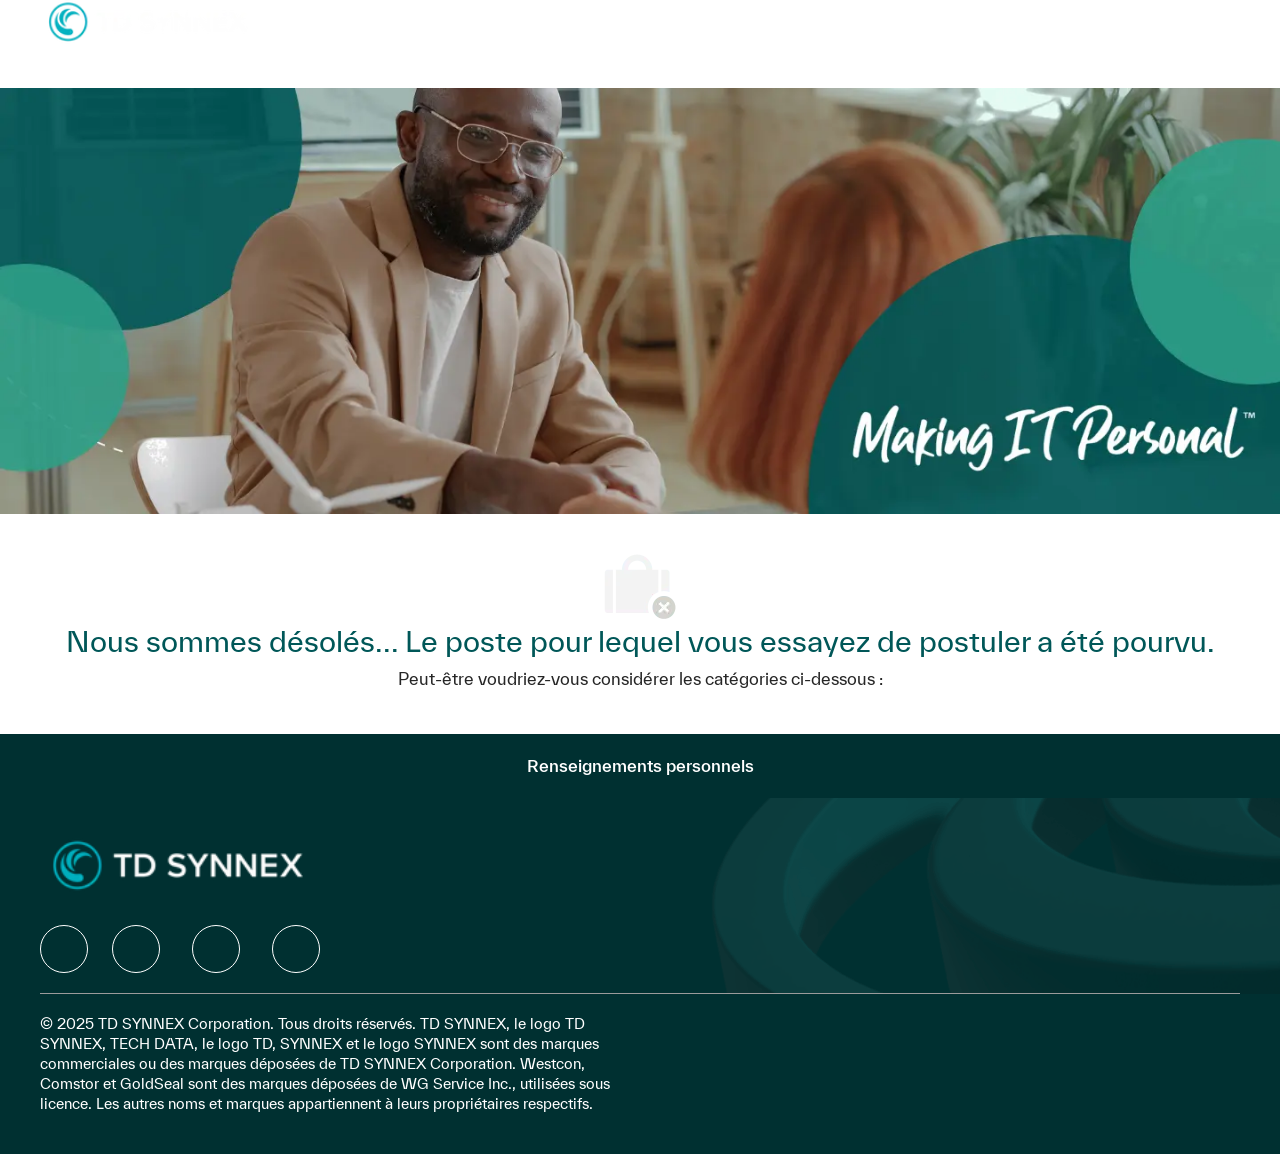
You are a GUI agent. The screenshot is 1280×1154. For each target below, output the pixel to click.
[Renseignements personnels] (640, 766)
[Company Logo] (148, 20)
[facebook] (64, 949)
